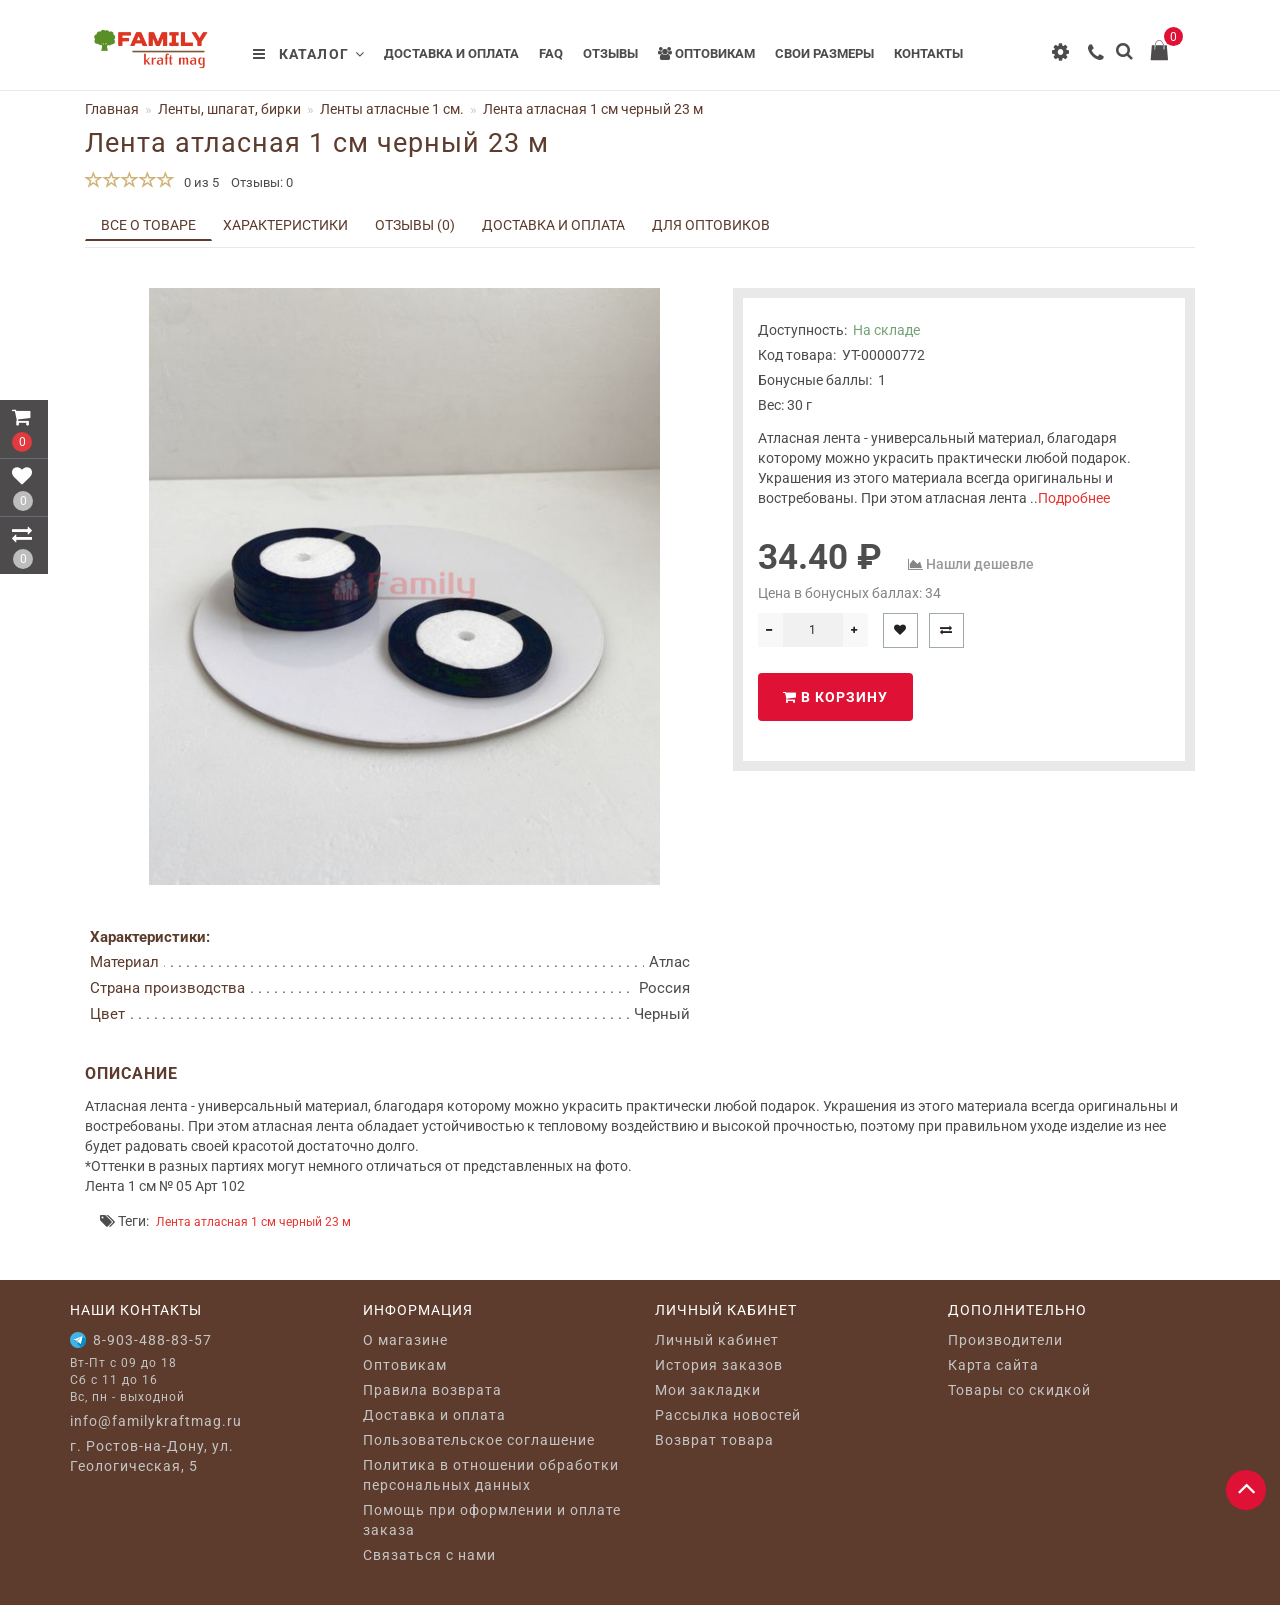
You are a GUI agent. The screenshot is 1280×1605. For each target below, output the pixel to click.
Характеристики (285, 225)
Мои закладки (708, 1390)
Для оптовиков (711, 225)
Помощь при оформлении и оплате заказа (492, 1520)
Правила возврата (432, 1390)
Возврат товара (714, 1440)
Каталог (309, 54)
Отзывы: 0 (262, 182)
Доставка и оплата (451, 53)
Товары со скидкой (1019, 1390)
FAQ (551, 53)
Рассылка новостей (728, 1415)
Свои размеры (824, 53)
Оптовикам (706, 53)
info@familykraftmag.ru (156, 1421)
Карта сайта (993, 1365)
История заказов (719, 1365)
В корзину (835, 697)
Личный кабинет (717, 1340)
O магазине (405, 1340)
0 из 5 (198, 182)
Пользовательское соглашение (479, 1440)
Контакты (928, 53)
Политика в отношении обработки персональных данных (491, 1475)
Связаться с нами (429, 1555)
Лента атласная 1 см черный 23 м (253, 1222)
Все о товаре (148, 225)
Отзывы (610, 53)
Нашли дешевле (980, 564)
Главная (112, 109)
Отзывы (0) (415, 225)
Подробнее (1074, 498)
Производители (1005, 1340)
